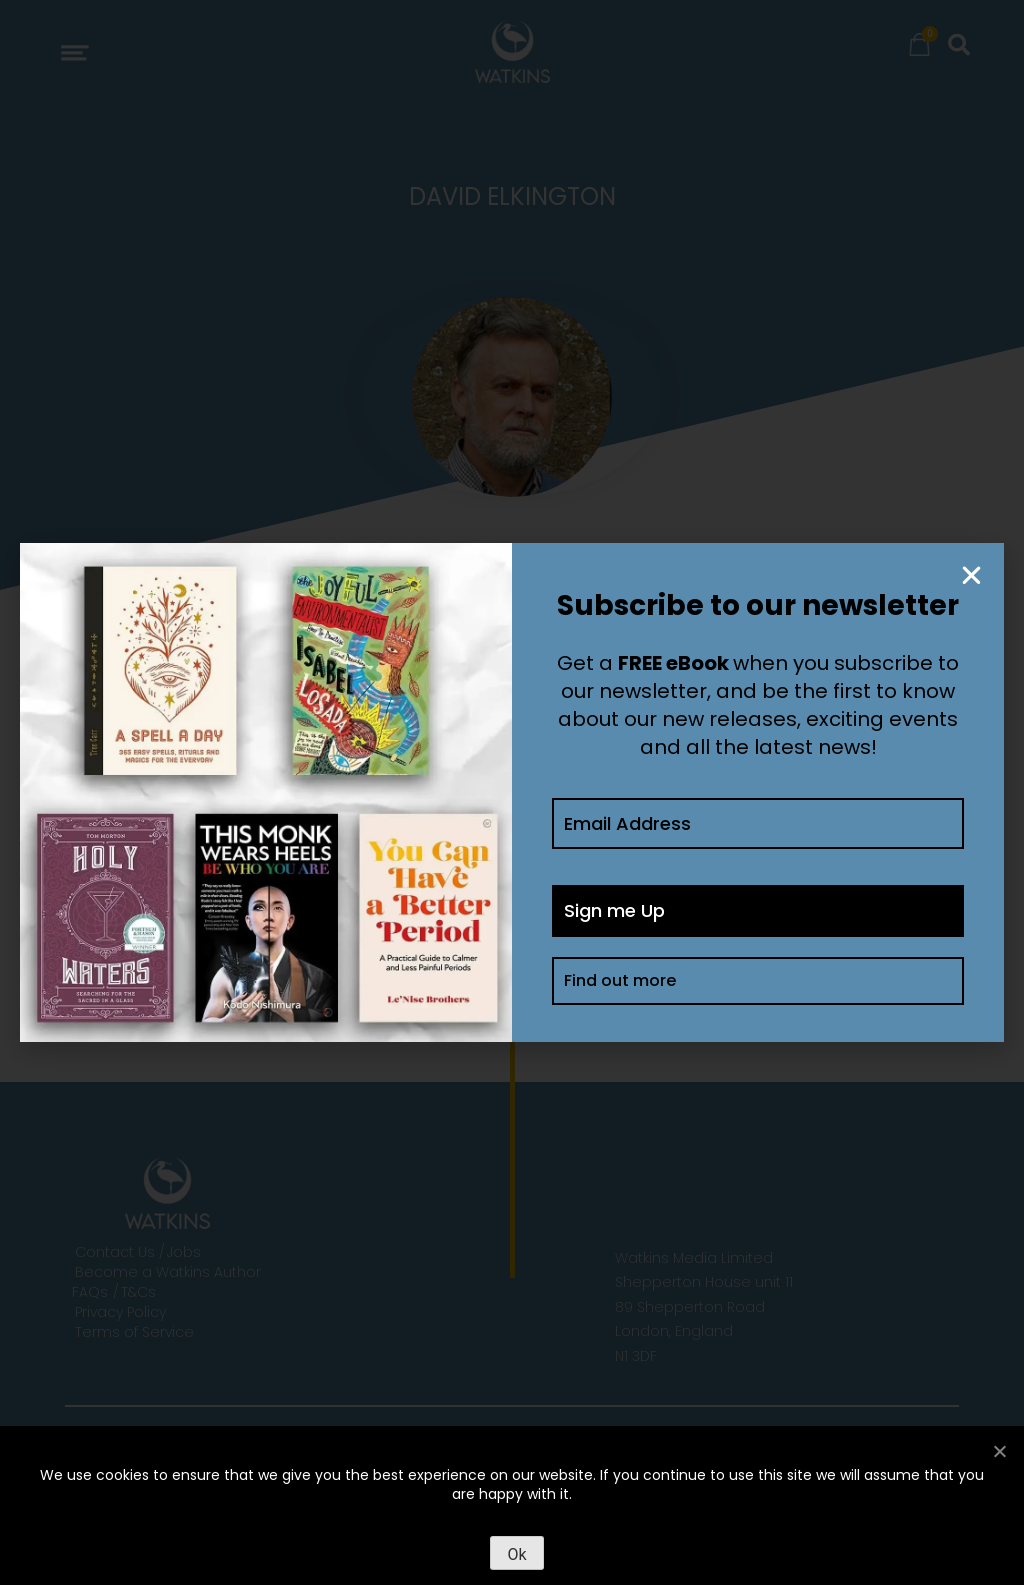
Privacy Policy (120, 1312)
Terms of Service (134, 1332)
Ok (516, 1554)
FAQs (90, 1292)
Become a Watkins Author (168, 1272)
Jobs (184, 1252)
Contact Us (115, 1252)
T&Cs (138, 1292)
